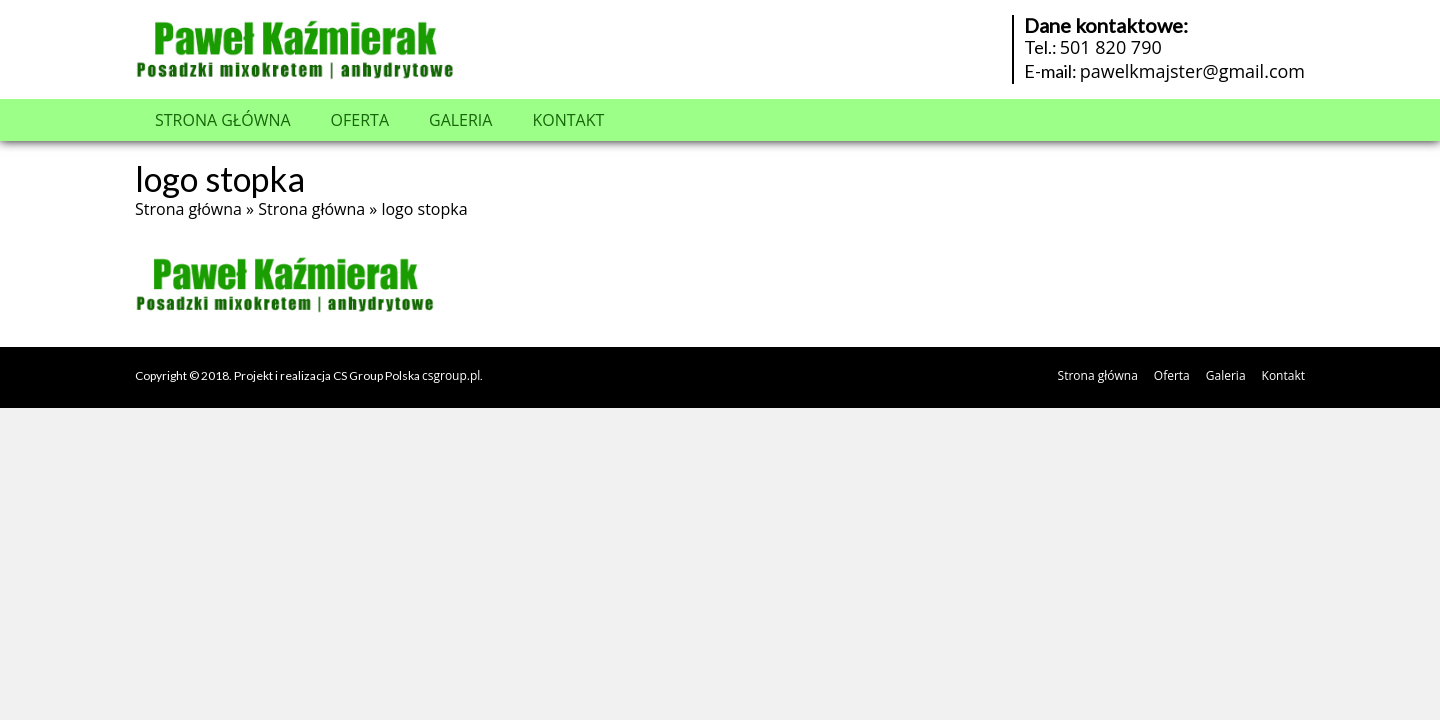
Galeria (460, 120)
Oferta (360, 120)
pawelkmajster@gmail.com (1192, 71)
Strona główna (223, 120)
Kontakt (568, 120)
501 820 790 (1111, 47)
